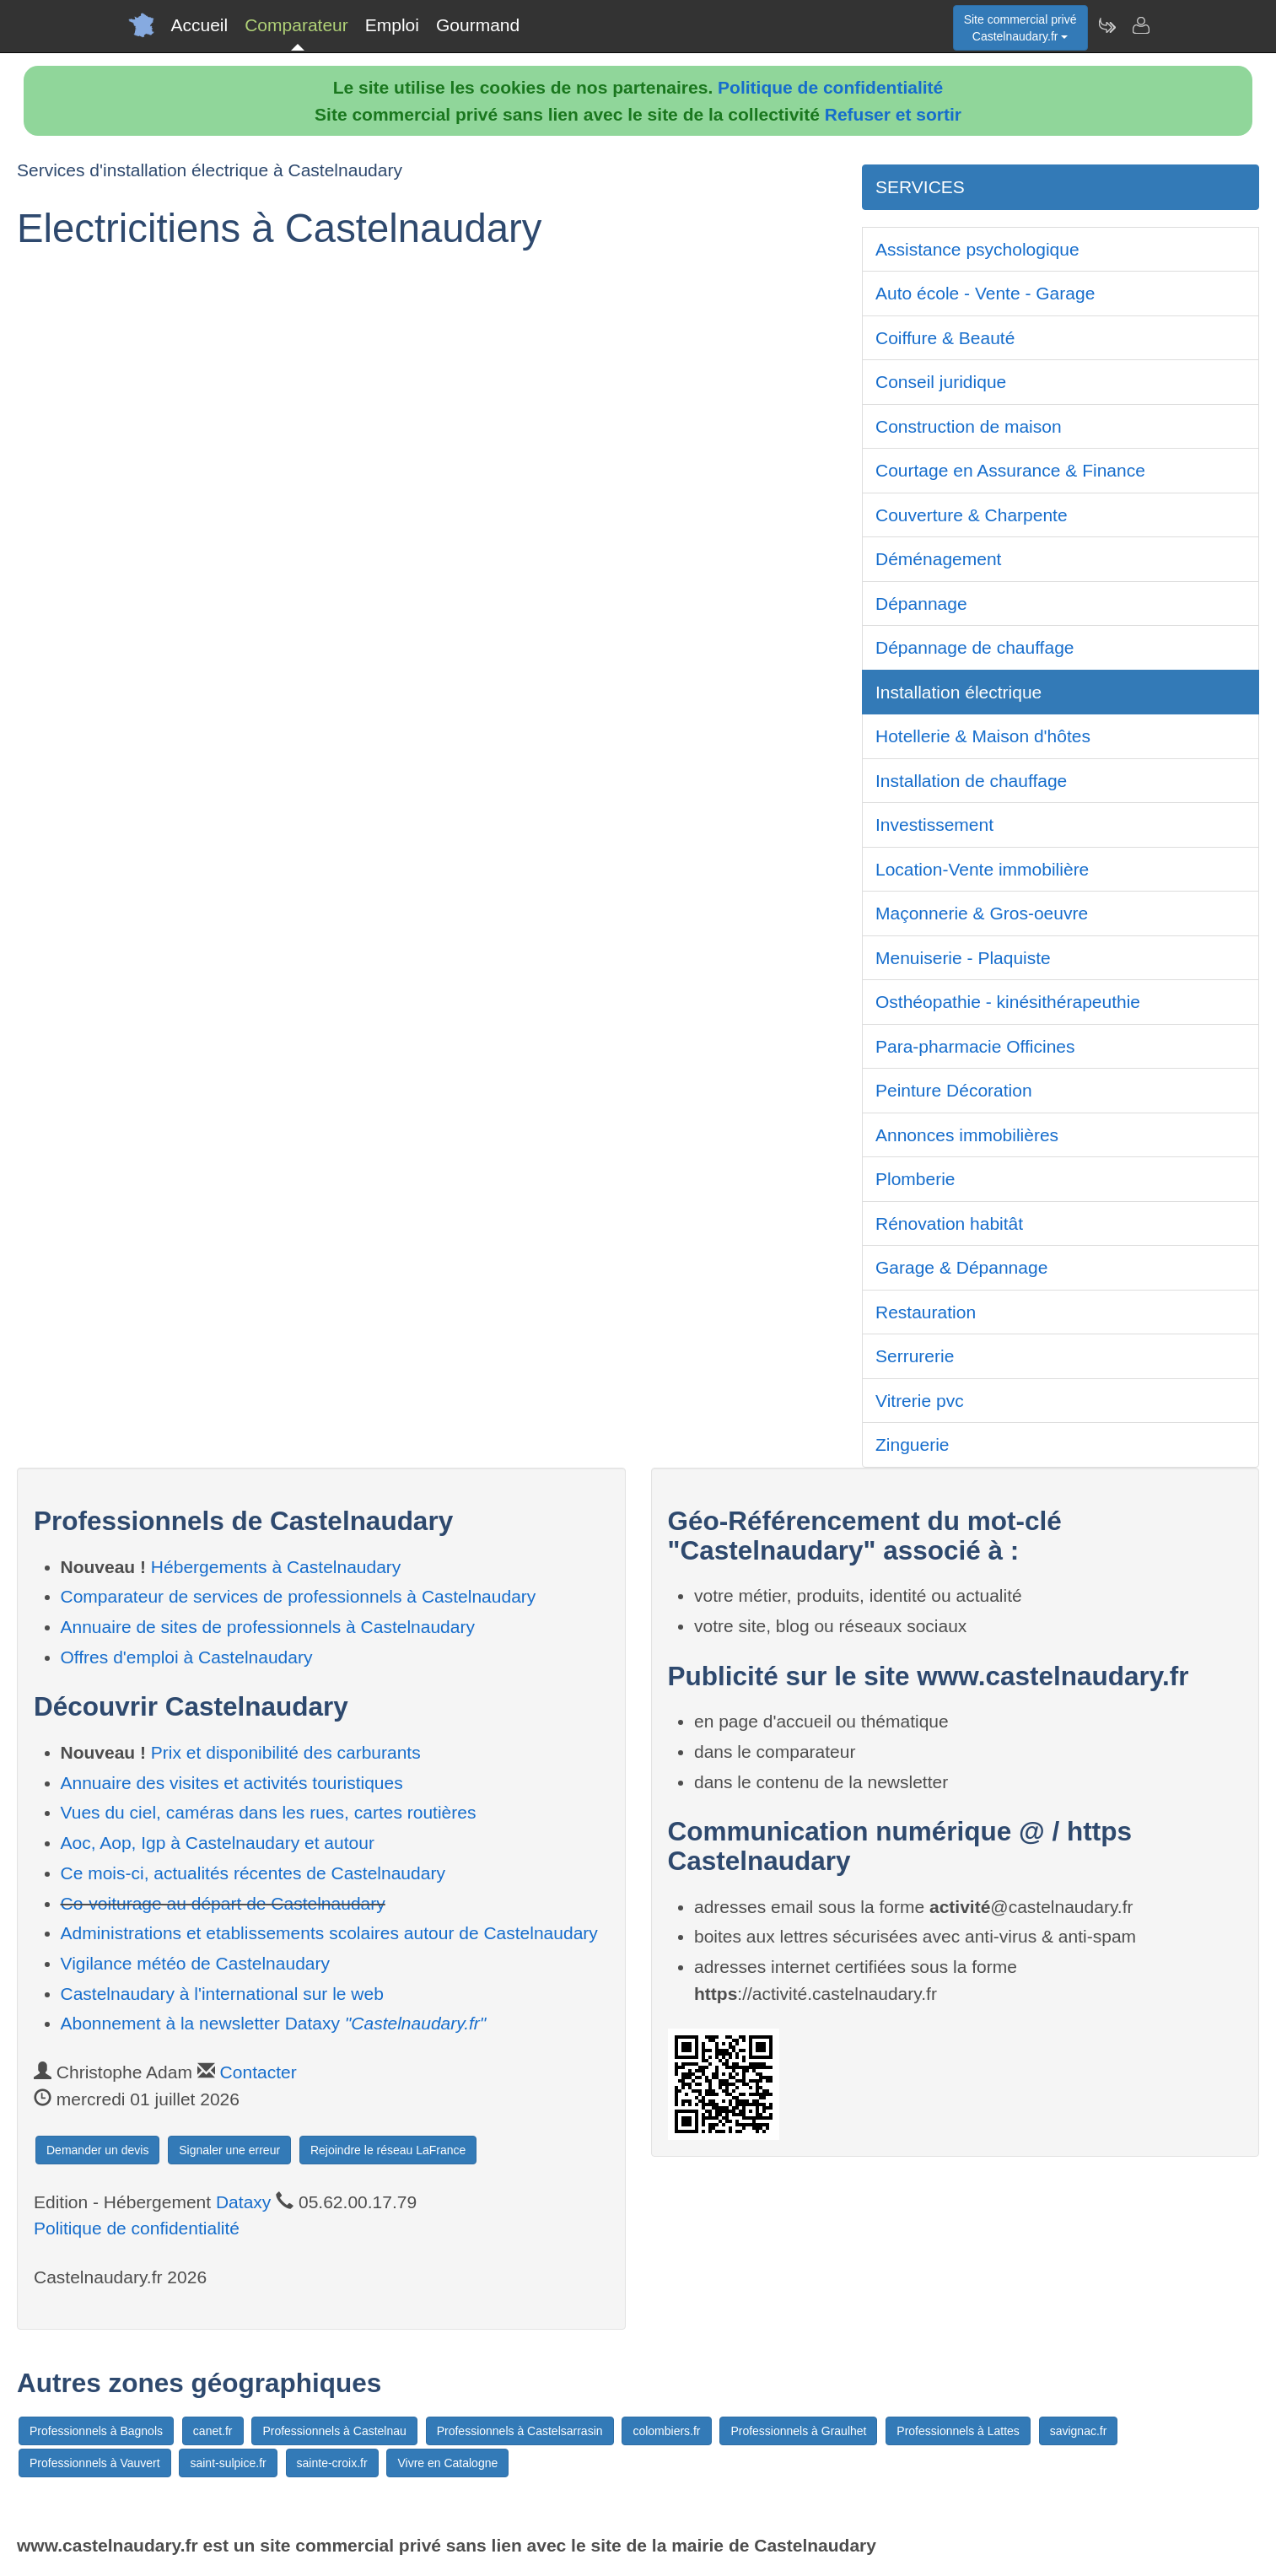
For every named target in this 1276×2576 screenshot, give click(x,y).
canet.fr (213, 2431)
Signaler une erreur (229, 2150)
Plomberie (915, 1178)
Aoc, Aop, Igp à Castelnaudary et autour (217, 1842)
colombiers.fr (666, 2431)
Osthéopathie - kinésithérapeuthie (1007, 1001)
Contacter (258, 2072)
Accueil (200, 25)
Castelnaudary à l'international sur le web (222, 1993)
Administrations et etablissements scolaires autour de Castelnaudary (329, 1933)
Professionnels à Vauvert (95, 2463)
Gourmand (478, 25)
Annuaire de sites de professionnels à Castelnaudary (268, 1626)
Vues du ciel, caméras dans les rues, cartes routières (268, 1812)
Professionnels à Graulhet (798, 2431)
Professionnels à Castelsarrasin (520, 2431)
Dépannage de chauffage (974, 647)
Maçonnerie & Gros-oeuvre (981, 913)
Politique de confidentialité (830, 87)
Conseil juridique (940, 381)
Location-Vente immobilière (982, 869)
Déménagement (938, 559)
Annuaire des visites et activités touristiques (232, 1782)
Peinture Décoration (953, 1090)
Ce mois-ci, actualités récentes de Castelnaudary (253, 1873)
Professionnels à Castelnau (334, 2431)
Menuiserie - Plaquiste (963, 957)
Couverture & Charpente (971, 515)
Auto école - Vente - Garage (985, 293)
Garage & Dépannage (961, 1267)
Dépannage (921, 603)
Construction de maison (968, 426)
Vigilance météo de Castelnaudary (195, 1963)
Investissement (934, 824)
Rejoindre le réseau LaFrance (388, 2150)
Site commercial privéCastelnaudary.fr (1020, 28)
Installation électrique (958, 692)
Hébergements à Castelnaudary (276, 1566)
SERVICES (920, 187)
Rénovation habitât (949, 1223)
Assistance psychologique (977, 249)
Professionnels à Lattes (958, 2431)
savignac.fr (1078, 2431)
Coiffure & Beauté (945, 338)
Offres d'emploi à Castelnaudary (187, 1657)
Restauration (925, 1312)
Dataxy (243, 2202)
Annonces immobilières (966, 1135)
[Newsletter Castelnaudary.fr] (1106, 25)
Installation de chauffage (971, 780)
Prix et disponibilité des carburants (286, 1752)
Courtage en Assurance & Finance (1010, 470)
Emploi (392, 25)
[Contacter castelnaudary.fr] (1140, 25)
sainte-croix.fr (332, 2463)
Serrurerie (914, 1356)
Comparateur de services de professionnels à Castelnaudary (298, 1596)
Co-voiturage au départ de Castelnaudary (223, 1903)
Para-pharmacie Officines (975, 1046)
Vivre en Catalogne (447, 2463)
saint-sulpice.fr (228, 2463)
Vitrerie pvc (919, 1400)
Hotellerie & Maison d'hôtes (982, 736)
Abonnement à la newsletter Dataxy (274, 2023)
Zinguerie (912, 1444)
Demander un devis (97, 2150)
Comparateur (296, 25)
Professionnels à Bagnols (96, 2431)
